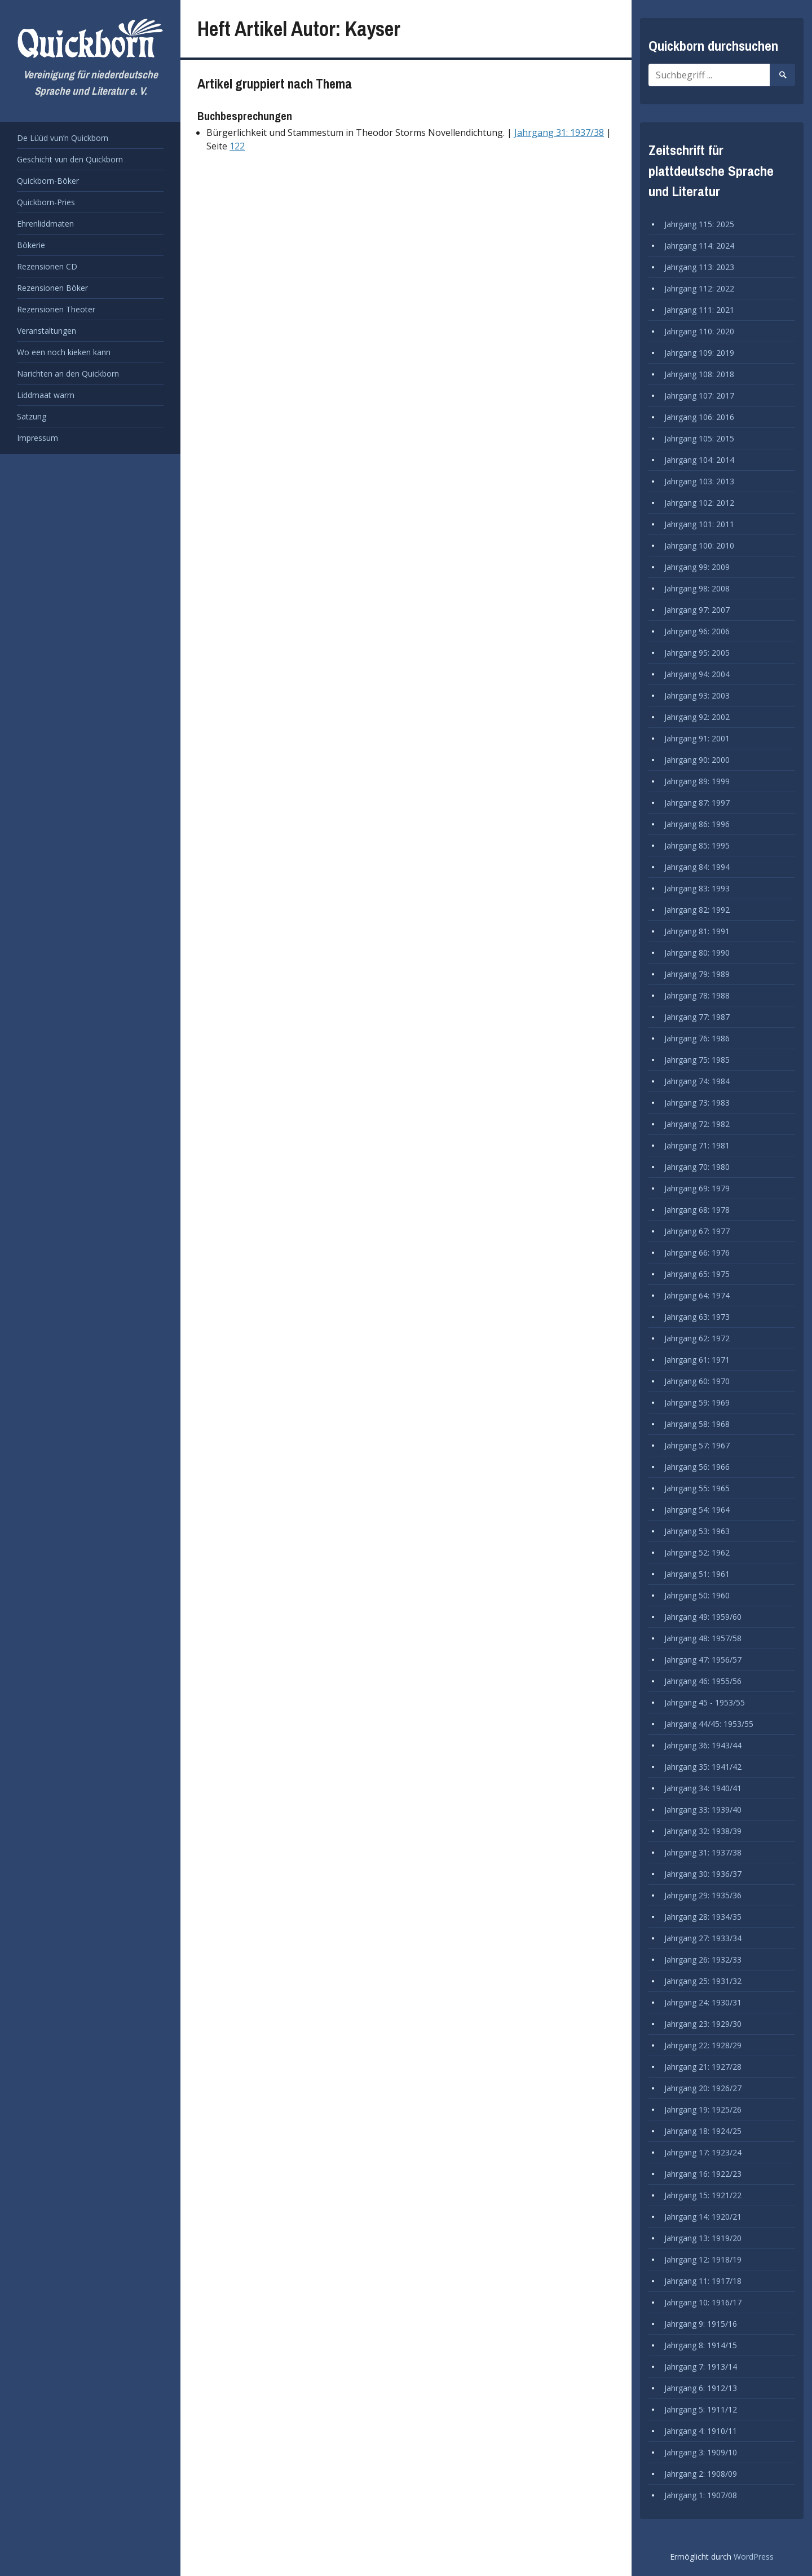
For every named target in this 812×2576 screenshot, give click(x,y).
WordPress (754, 2556)
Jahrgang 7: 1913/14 (700, 2366)
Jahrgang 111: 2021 (699, 309)
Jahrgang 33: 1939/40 (703, 1809)
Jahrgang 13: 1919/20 (703, 2238)
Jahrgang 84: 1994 (697, 866)
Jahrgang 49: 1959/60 (703, 1616)
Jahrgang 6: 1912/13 (700, 2388)
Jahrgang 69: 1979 (697, 1188)
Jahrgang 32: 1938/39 (703, 1831)
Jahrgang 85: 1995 (697, 845)
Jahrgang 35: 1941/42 (703, 1766)
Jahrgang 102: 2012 (699, 502)
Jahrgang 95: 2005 (697, 652)
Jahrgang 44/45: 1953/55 (708, 1723)
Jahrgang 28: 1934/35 (703, 1916)
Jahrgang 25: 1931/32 (703, 1981)
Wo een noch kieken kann (64, 352)
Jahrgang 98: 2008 (697, 588)
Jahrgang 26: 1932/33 (703, 1959)
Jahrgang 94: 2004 (697, 674)
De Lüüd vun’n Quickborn (62, 137)
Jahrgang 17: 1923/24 (703, 2152)
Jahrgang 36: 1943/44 (703, 1745)
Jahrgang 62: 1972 (697, 1338)
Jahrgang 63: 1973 (697, 1316)
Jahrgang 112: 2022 (699, 288)
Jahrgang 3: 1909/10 (700, 2452)
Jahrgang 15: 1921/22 (703, 2195)
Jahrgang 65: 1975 (697, 1274)
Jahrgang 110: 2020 (699, 331)
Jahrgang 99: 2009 (697, 567)
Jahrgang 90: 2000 (697, 759)
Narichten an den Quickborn (68, 373)
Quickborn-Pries (46, 202)
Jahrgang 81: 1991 (697, 931)
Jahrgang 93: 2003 (697, 695)
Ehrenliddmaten (45, 223)
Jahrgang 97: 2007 (697, 609)
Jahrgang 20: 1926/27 (703, 2088)
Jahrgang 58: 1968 (697, 1424)
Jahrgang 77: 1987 (697, 1016)
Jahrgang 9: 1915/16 (700, 2323)
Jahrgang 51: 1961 (697, 1573)
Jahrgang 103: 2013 (699, 481)
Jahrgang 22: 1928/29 (703, 2045)
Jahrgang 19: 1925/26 (703, 2109)
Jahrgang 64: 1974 (697, 1295)
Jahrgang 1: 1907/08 (700, 2495)
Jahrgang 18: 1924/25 (703, 2131)
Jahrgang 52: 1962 (697, 1552)
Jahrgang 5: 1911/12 (700, 2409)
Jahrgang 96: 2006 (697, 631)
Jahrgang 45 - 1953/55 (704, 1702)
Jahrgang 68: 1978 (697, 1209)
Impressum (37, 437)
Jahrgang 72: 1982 (697, 1124)
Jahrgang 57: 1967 (697, 1445)
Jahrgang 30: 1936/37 (703, 1873)
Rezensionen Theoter (56, 309)
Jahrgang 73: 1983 (697, 1102)
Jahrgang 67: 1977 (697, 1231)
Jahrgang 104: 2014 (699, 459)
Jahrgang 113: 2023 (699, 267)
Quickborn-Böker (48, 180)
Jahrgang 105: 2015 (699, 438)
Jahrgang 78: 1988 (697, 995)
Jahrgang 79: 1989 (697, 974)
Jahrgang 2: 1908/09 (700, 2473)
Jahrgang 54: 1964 (697, 1509)
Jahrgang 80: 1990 (697, 952)
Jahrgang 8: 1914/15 (700, 2345)
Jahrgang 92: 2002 (697, 717)
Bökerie (31, 245)
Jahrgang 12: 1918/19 (703, 2259)
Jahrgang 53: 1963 (697, 1531)
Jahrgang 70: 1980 (697, 1166)
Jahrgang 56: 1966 (697, 1466)
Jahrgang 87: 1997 (697, 802)
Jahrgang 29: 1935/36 (703, 1895)
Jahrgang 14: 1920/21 (703, 2216)
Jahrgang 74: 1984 (697, 1081)
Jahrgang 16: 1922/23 (703, 2173)
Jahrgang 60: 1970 (697, 1381)
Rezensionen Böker (52, 287)
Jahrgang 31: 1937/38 (559, 132)
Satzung (31, 416)
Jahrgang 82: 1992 (697, 909)
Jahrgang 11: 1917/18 (703, 2280)
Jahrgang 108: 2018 (699, 374)
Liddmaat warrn (45, 395)
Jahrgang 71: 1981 (697, 1145)
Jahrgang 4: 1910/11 (700, 2430)
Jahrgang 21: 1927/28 (703, 2066)
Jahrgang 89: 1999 (697, 781)
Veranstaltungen (46, 330)
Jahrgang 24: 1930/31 (703, 2002)
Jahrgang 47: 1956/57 (703, 1659)
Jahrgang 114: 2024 (699, 245)
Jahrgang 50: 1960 (697, 1595)
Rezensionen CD (47, 266)
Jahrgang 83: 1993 (697, 888)
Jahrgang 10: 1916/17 (703, 2302)
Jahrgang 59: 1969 (697, 1402)
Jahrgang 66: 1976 (697, 1252)
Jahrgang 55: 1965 (697, 1488)
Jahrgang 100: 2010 (699, 545)
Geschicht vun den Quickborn (70, 159)
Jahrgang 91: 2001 (697, 738)
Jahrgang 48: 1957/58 (703, 1638)
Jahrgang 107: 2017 (699, 395)
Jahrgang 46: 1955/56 (703, 1681)
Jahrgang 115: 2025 (699, 224)
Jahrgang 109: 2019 (699, 352)
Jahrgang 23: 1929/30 (703, 2023)
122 (237, 146)
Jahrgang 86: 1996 (697, 824)
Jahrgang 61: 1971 (697, 1359)
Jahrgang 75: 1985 (697, 1059)
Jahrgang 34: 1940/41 (703, 1788)
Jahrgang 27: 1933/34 (703, 1938)
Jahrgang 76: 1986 (697, 1038)
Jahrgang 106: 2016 (699, 417)
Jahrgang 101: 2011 (699, 524)
